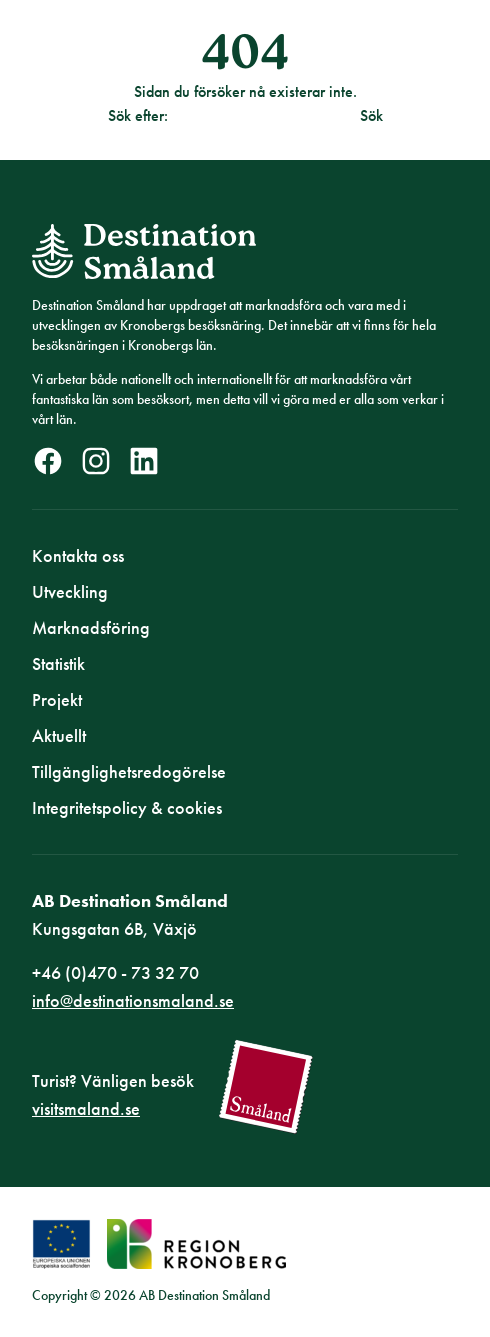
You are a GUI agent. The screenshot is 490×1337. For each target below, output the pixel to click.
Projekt (57, 699)
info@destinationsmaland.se (133, 1000)
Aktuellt (59, 735)
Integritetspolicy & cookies (127, 807)
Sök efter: (138, 115)
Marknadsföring (91, 627)
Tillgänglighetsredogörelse (129, 771)
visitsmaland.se (86, 1108)
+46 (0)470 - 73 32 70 (115, 972)
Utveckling (70, 591)
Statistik (58, 663)
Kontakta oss (78, 555)
